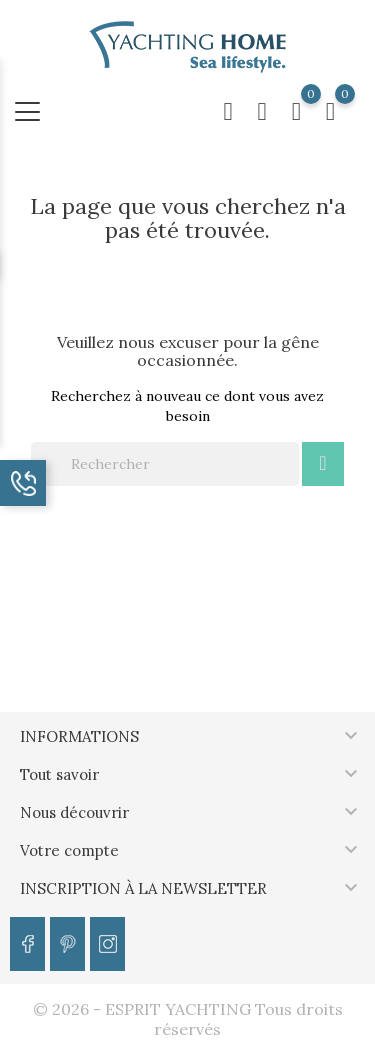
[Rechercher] (165, 464)
